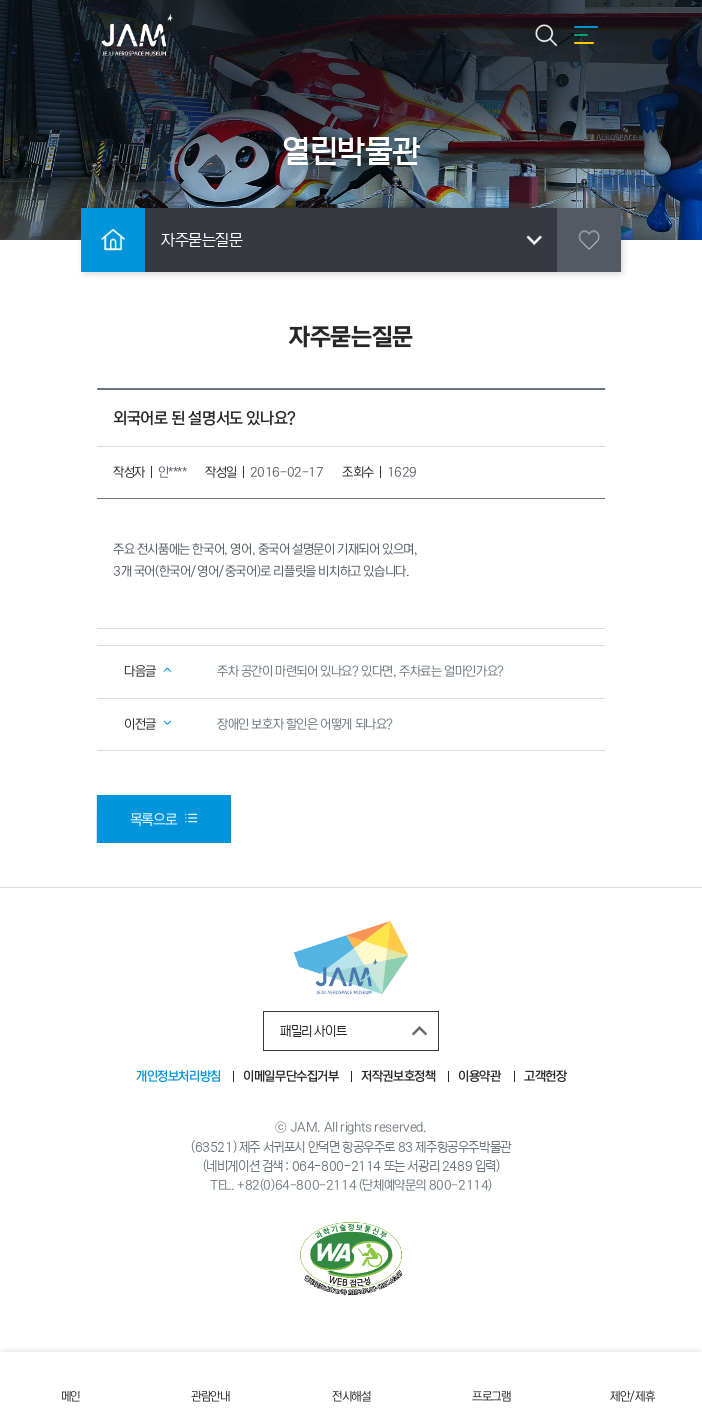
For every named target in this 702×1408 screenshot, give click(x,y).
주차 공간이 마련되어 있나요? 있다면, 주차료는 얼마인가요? (360, 671)
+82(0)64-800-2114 (296, 1185)
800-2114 (459, 1185)
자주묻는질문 (355, 240)
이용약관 (480, 1076)
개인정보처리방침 (178, 1076)
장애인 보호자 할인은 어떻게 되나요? (305, 724)
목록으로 (164, 819)
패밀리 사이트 (357, 1031)
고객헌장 (545, 1076)
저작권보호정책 (399, 1076)
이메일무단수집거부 (290, 1076)
